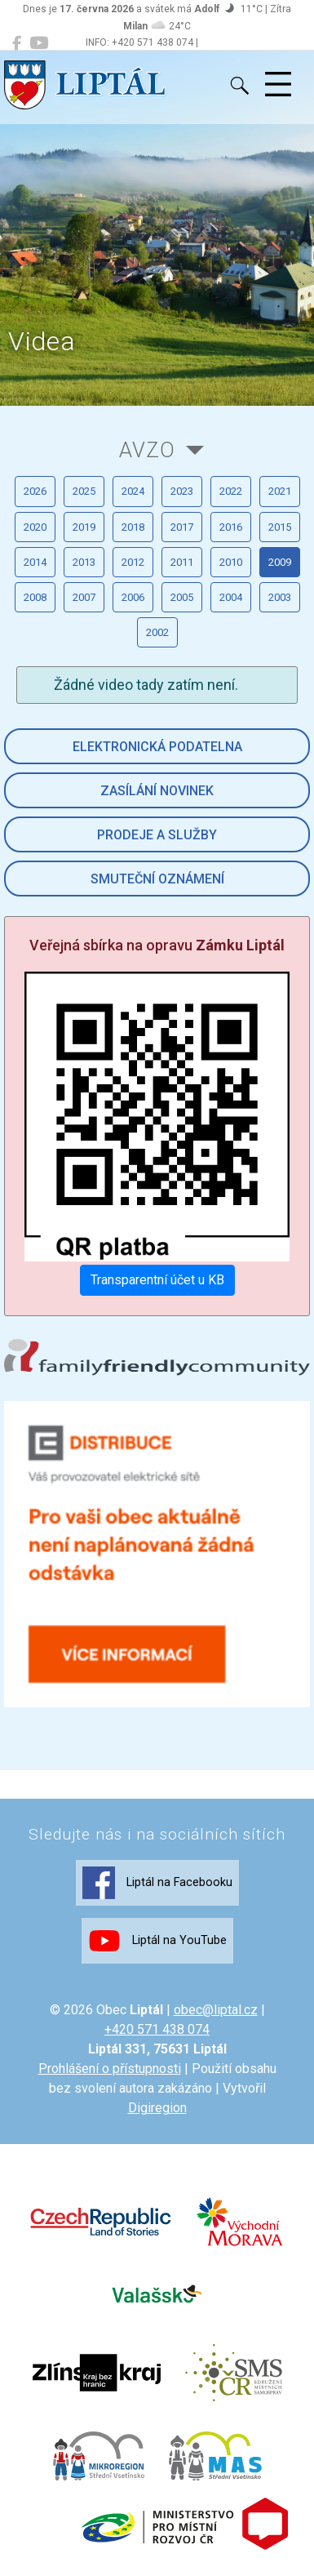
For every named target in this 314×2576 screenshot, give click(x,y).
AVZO (147, 450)
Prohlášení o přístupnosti (109, 2068)
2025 (84, 491)
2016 (230, 527)
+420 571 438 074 (157, 2029)
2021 (279, 491)
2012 (133, 562)
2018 (133, 527)
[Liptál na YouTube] (38, 43)
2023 (181, 491)
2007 (84, 597)
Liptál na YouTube (157, 1940)
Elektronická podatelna (157, 746)
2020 (35, 527)
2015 (279, 527)
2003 (279, 597)
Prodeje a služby (157, 835)
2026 (35, 491)
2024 (133, 491)
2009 (279, 562)
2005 (181, 597)
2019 (84, 527)
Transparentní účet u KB (157, 1280)
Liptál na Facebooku (157, 1882)
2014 (35, 562)
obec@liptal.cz (216, 2010)
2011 (181, 562)
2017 (181, 527)
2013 (84, 562)
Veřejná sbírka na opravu (157, 945)
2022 (230, 491)
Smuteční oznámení (157, 879)
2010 (230, 562)
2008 (35, 597)
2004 (230, 597)
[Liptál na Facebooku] (16, 43)
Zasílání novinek (157, 791)
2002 (157, 632)
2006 (133, 597)
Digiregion (157, 2108)
